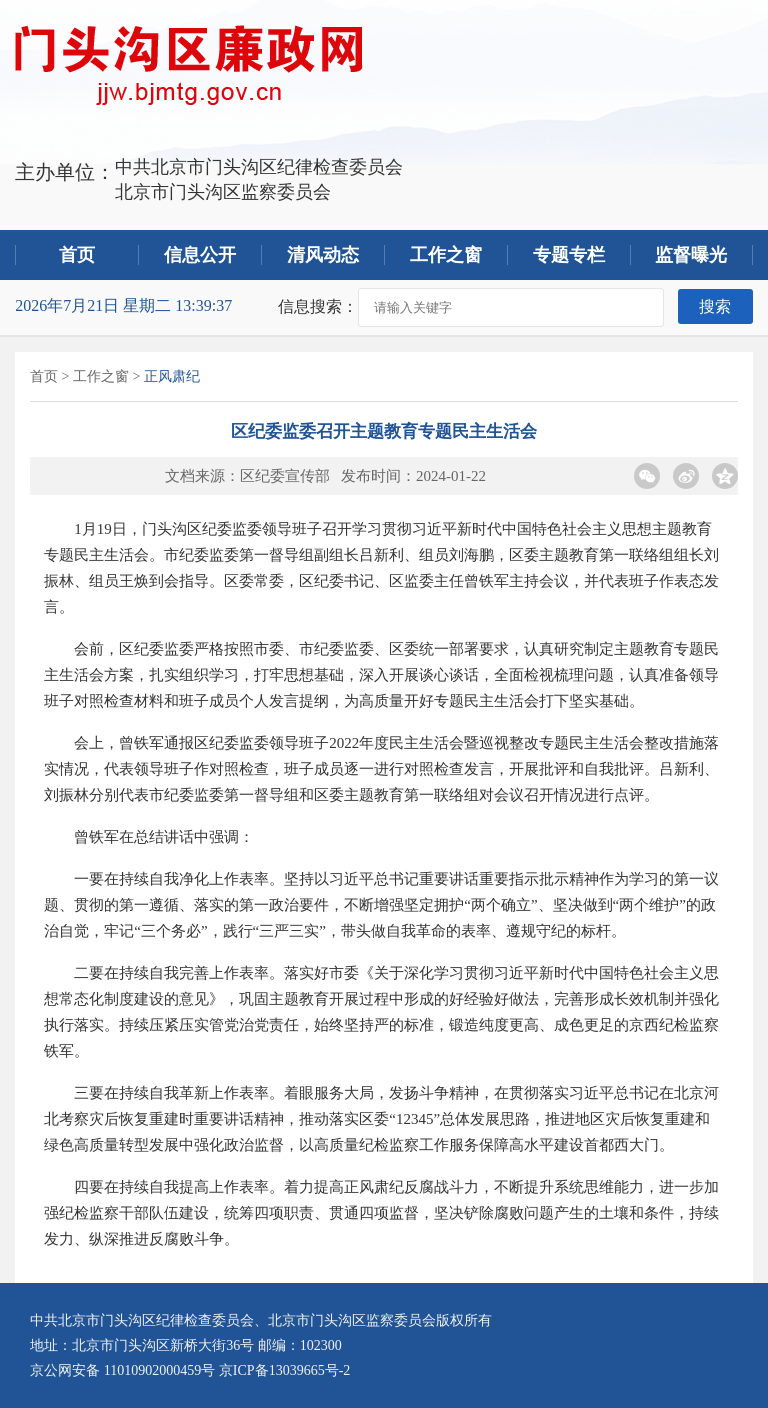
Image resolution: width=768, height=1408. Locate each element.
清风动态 (323, 255)
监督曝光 (691, 255)
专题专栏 (569, 255)
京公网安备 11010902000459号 (122, 1370)
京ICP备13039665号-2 (284, 1370)
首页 (77, 255)
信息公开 (200, 255)
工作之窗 (446, 255)
